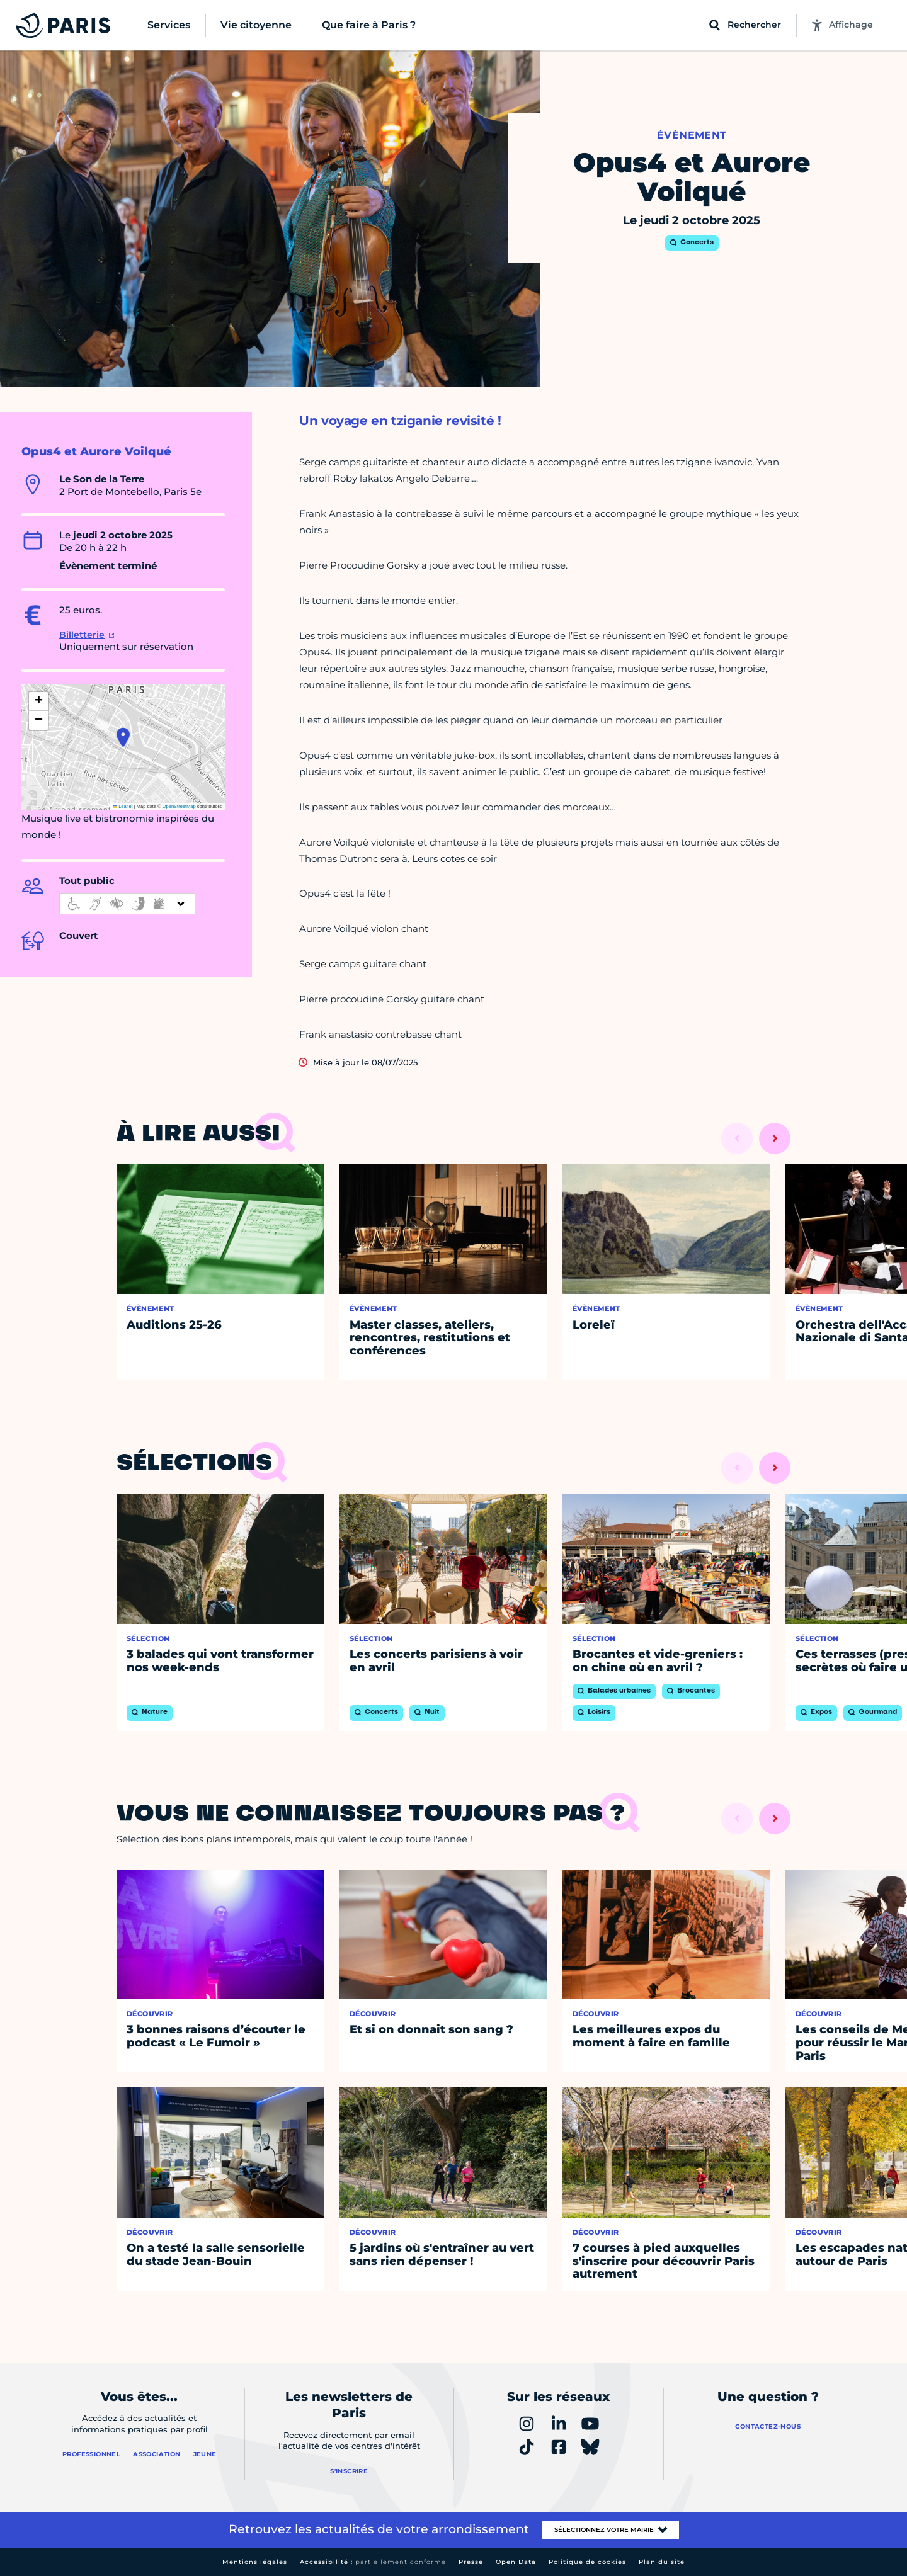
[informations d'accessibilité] (127, 903)
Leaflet (123, 806)
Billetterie (82, 634)
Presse (471, 2562)
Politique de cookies (587, 2562)
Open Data (516, 2562)
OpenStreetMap (179, 806)
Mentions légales (254, 2562)
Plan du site (662, 2562)
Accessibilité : (373, 2562)
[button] (123, 737)
